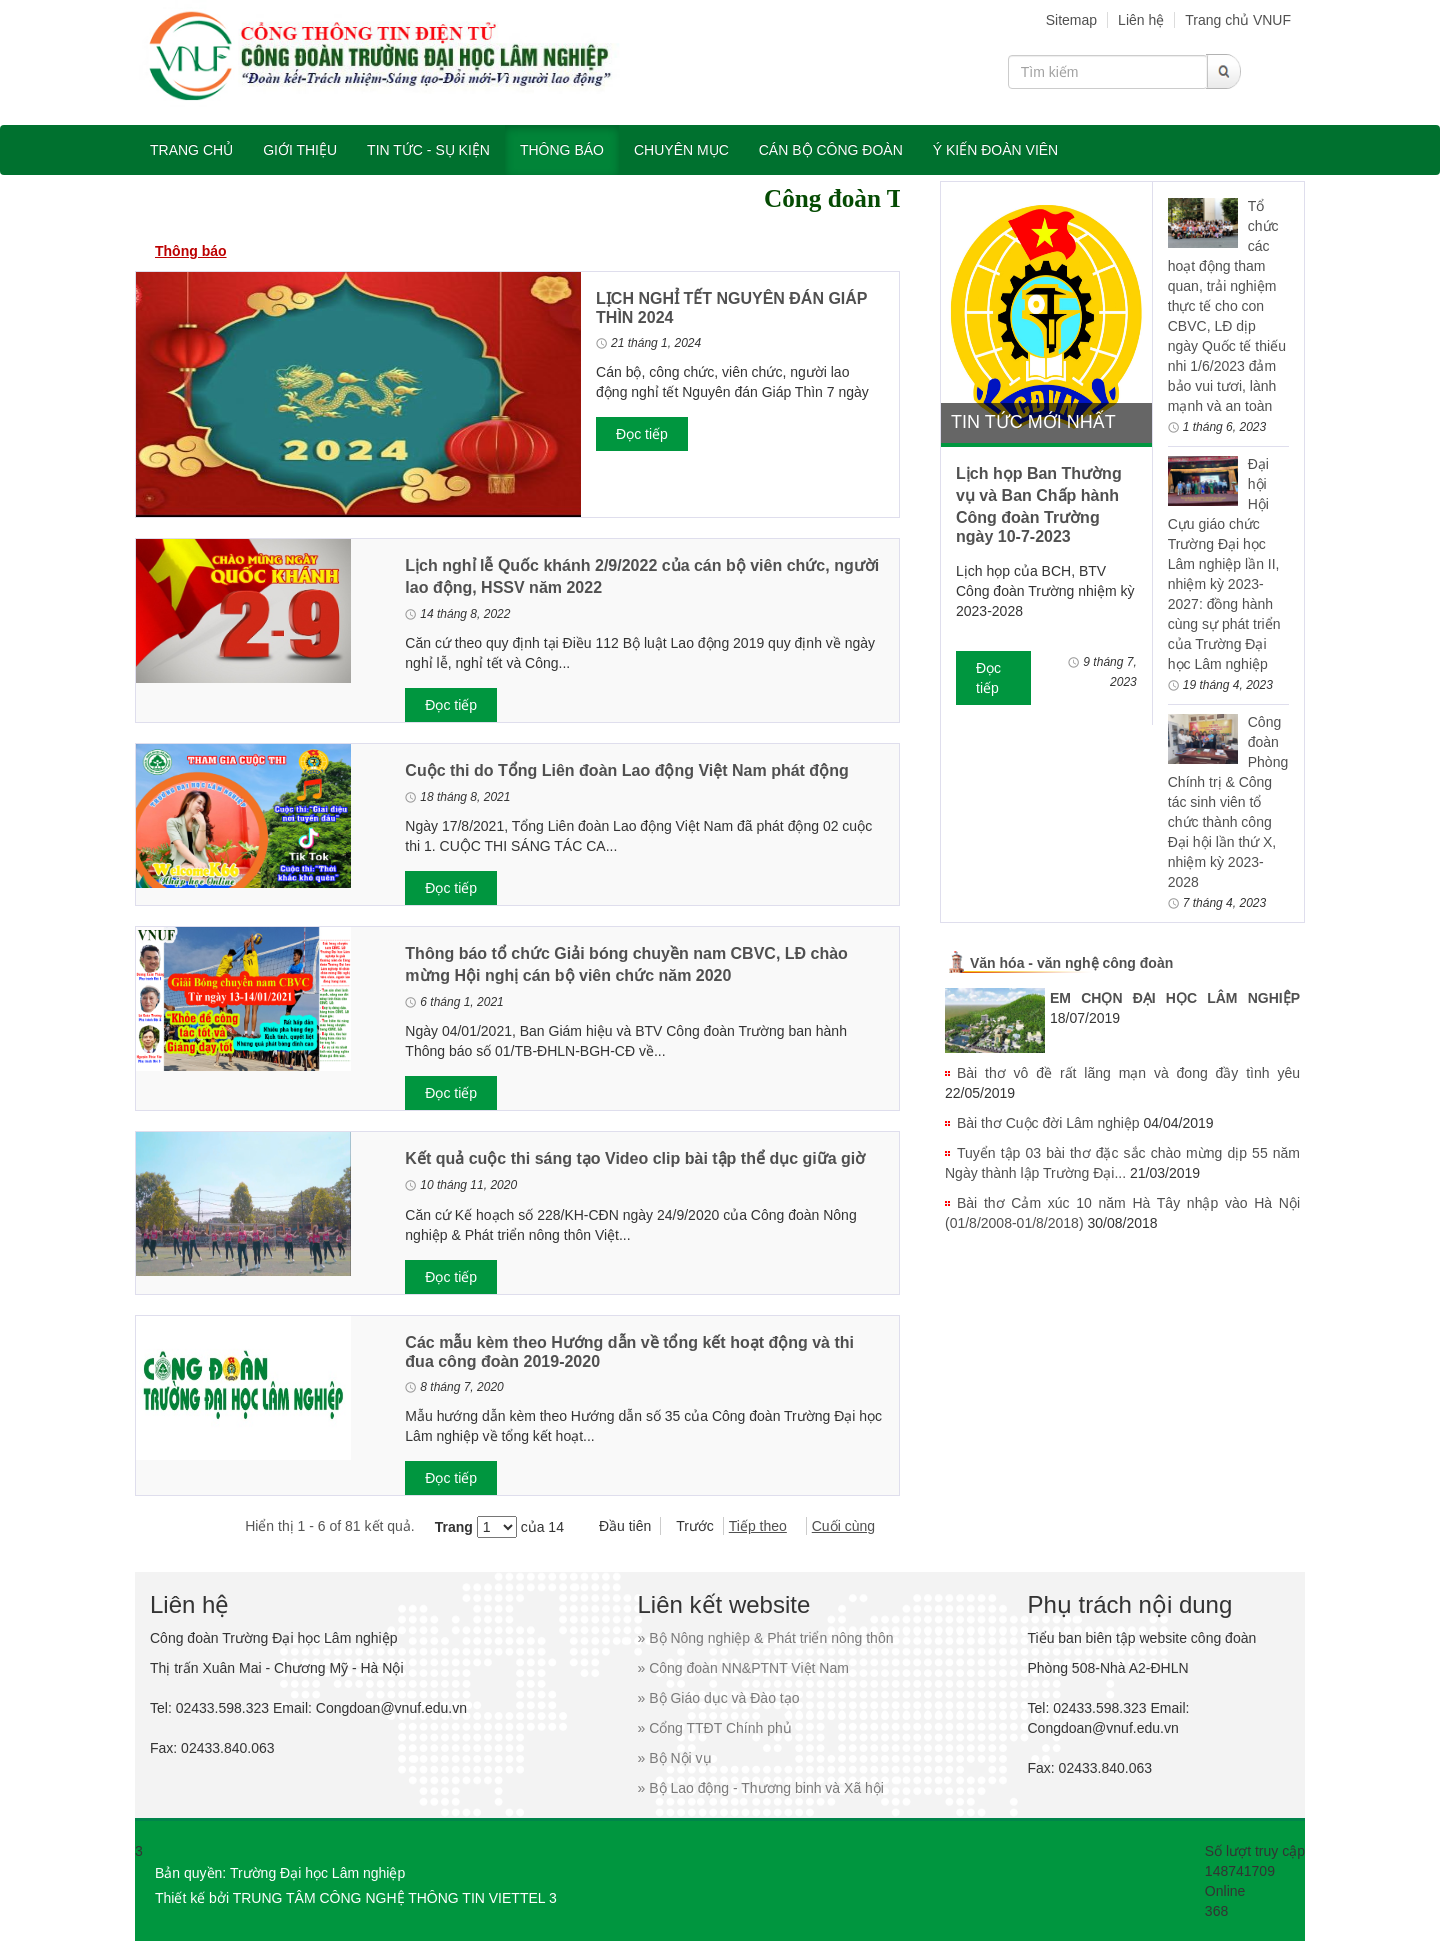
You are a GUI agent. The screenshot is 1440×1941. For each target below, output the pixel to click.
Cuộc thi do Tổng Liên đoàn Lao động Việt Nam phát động (626, 770)
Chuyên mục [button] (681, 150)
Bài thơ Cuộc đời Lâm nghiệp (1048, 1123)
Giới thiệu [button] (300, 150)
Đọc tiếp (642, 434)
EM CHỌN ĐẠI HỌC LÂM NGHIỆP (1175, 998)
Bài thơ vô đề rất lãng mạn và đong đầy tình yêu (1128, 1073)
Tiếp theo (758, 1526)
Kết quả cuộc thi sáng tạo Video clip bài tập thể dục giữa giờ (635, 1158)
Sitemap (1071, 20)
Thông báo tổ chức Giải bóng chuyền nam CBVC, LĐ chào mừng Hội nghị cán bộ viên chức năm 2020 (626, 964)
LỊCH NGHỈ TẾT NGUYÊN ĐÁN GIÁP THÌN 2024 (731, 308)
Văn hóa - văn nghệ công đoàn (1071, 963)
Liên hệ (1141, 20)
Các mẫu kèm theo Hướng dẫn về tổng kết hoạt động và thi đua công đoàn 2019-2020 (629, 1352)
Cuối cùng (843, 1526)
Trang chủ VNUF (1238, 20)
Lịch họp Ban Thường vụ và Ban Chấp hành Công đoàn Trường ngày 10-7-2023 (1039, 505)
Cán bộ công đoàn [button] (831, 150)
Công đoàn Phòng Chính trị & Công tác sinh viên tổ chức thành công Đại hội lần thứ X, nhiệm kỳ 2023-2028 (1228, 802)
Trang (454, 1527)
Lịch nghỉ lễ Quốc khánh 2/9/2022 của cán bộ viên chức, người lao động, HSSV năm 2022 (642, 576)
